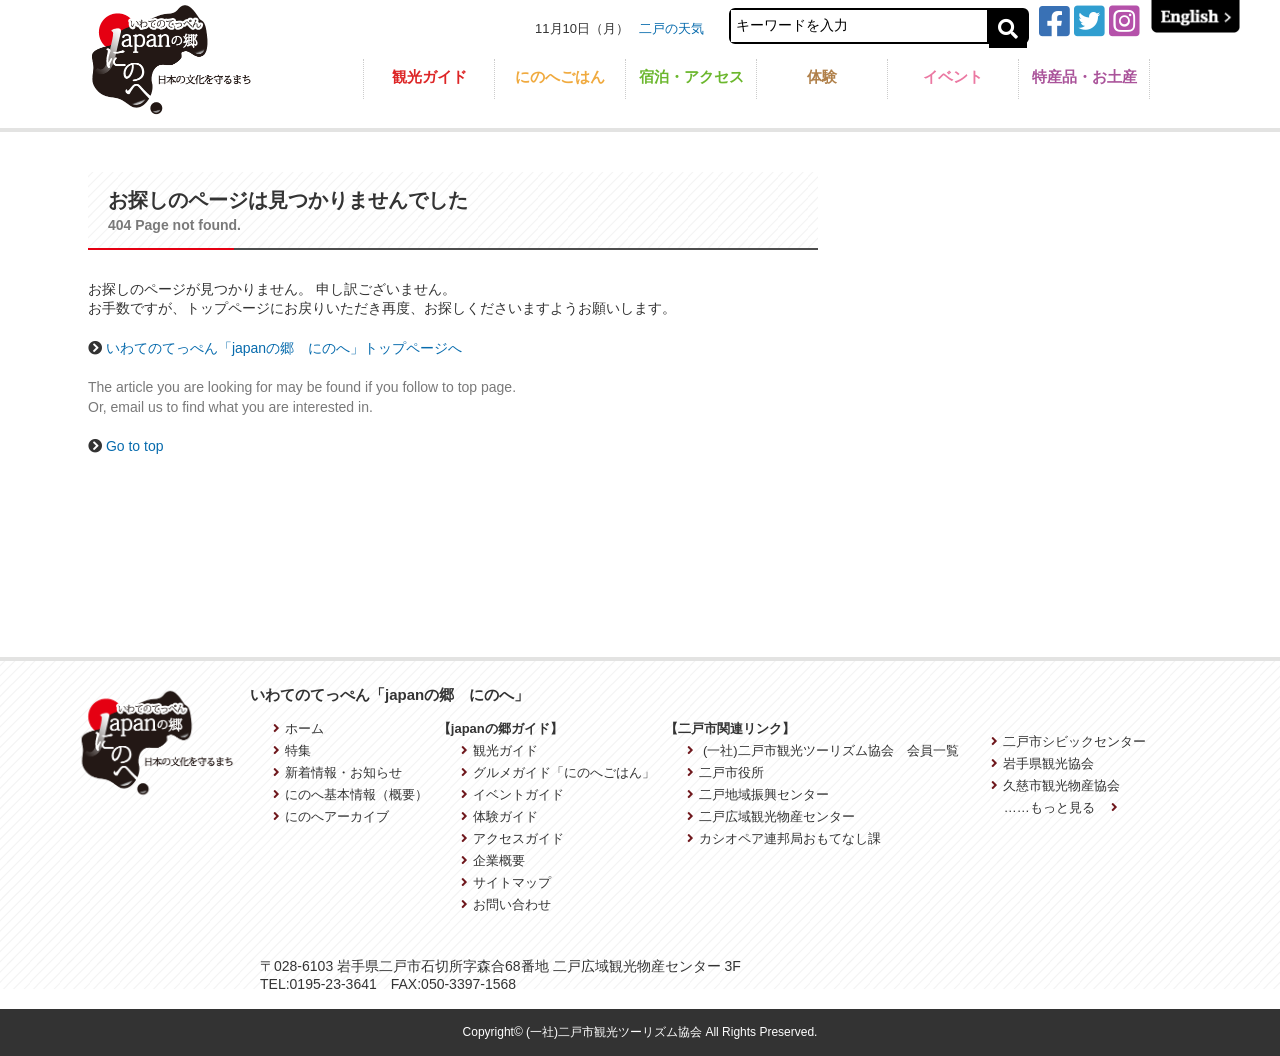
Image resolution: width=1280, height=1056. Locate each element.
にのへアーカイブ (331, 816)
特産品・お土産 (1084, 76)
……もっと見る (1061, 807)
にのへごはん (560, 76)
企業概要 (493, 860)
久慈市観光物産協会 (1055, 785)
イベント (953, 76)
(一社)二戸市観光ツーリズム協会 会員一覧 (822, 750)
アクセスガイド (512, 838)
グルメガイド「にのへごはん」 (558, 772)
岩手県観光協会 (1042, 763)
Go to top (135, 446)
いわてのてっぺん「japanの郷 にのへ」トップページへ (284, 348)
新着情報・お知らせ (337, 772)
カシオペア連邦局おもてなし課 (784, 838)
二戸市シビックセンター (1068, 741)
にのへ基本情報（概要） (350, 794)
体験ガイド (499, 816)
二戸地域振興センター (758, 794)
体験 (822, 76)
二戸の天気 (671, 28)
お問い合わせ (506, 904)
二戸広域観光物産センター (771, 816)
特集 (292, 750)
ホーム (298, 728)
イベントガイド (512, 794)
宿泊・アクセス (691, 76)
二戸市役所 (725, 772)
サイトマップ (506, 882)
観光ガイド (429, 76)
